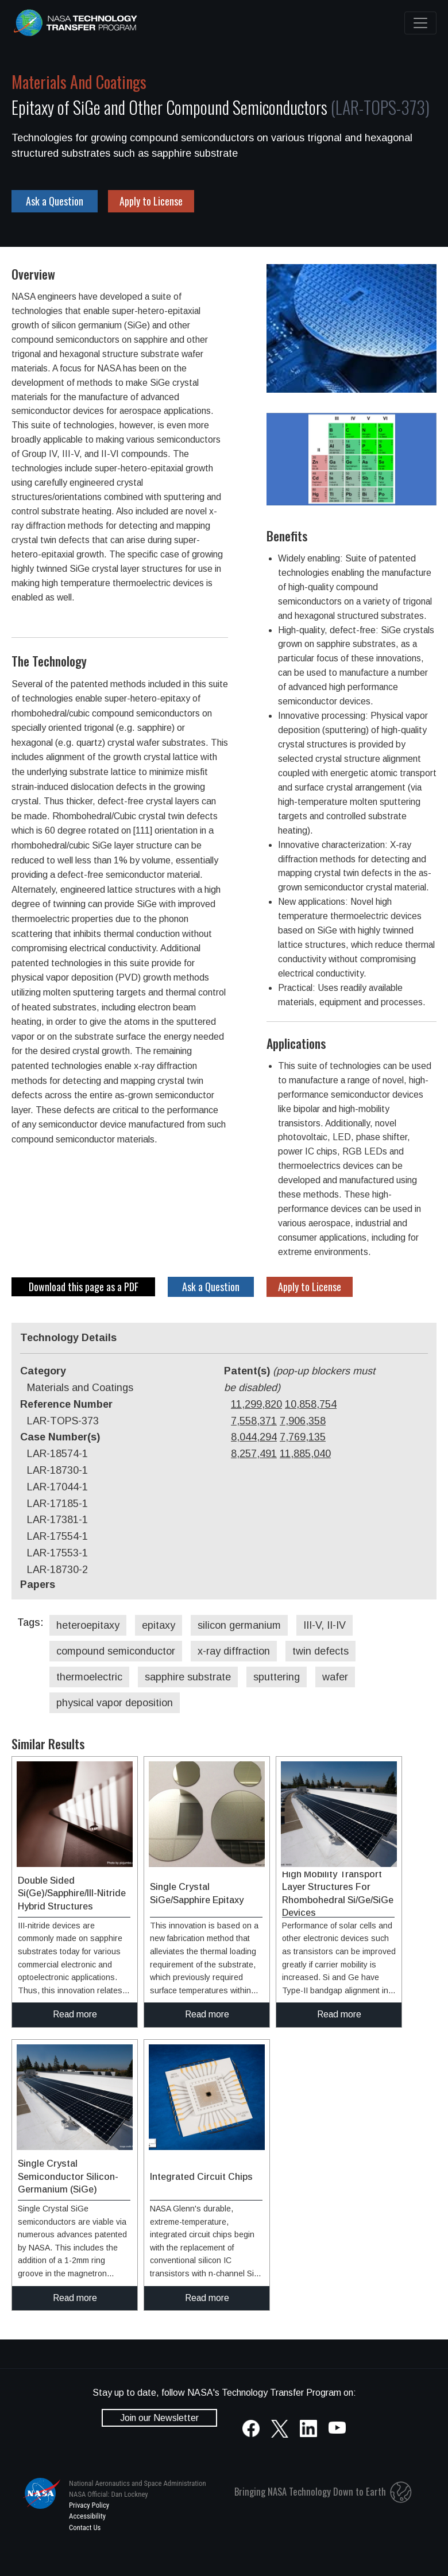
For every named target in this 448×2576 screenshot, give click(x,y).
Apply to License (151, 200)
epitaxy (158, 1625)
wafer (335, 1677)
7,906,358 (303, 1421)
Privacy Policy (89, 2505)
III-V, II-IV (324, 1625)
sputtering (276, 1677)
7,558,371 (254, 1421)
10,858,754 (311, 1404)
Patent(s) (299, 1379)
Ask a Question (54, 200)
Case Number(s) (60, 1437)
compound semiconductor (115, 1651)
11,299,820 (256, 1404)
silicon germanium (239, 1625)
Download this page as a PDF (83, 1286)
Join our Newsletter (159, 2418)
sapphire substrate (188, 1677)
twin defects (320, 1651)
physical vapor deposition (114, 1703)
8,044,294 (254, 1437)
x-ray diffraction (234, 1651)
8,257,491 (254, 1453)
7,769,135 (303, 1437)
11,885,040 (305, 1453)
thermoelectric (89, 1677)
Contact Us (85, 2527)
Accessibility (87, 2516)
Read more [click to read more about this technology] (75, 2014)
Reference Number (66, 1404)
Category (43, 1371)
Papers (37, 1584)
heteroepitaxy (87, 1625)
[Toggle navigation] (420, 22)
